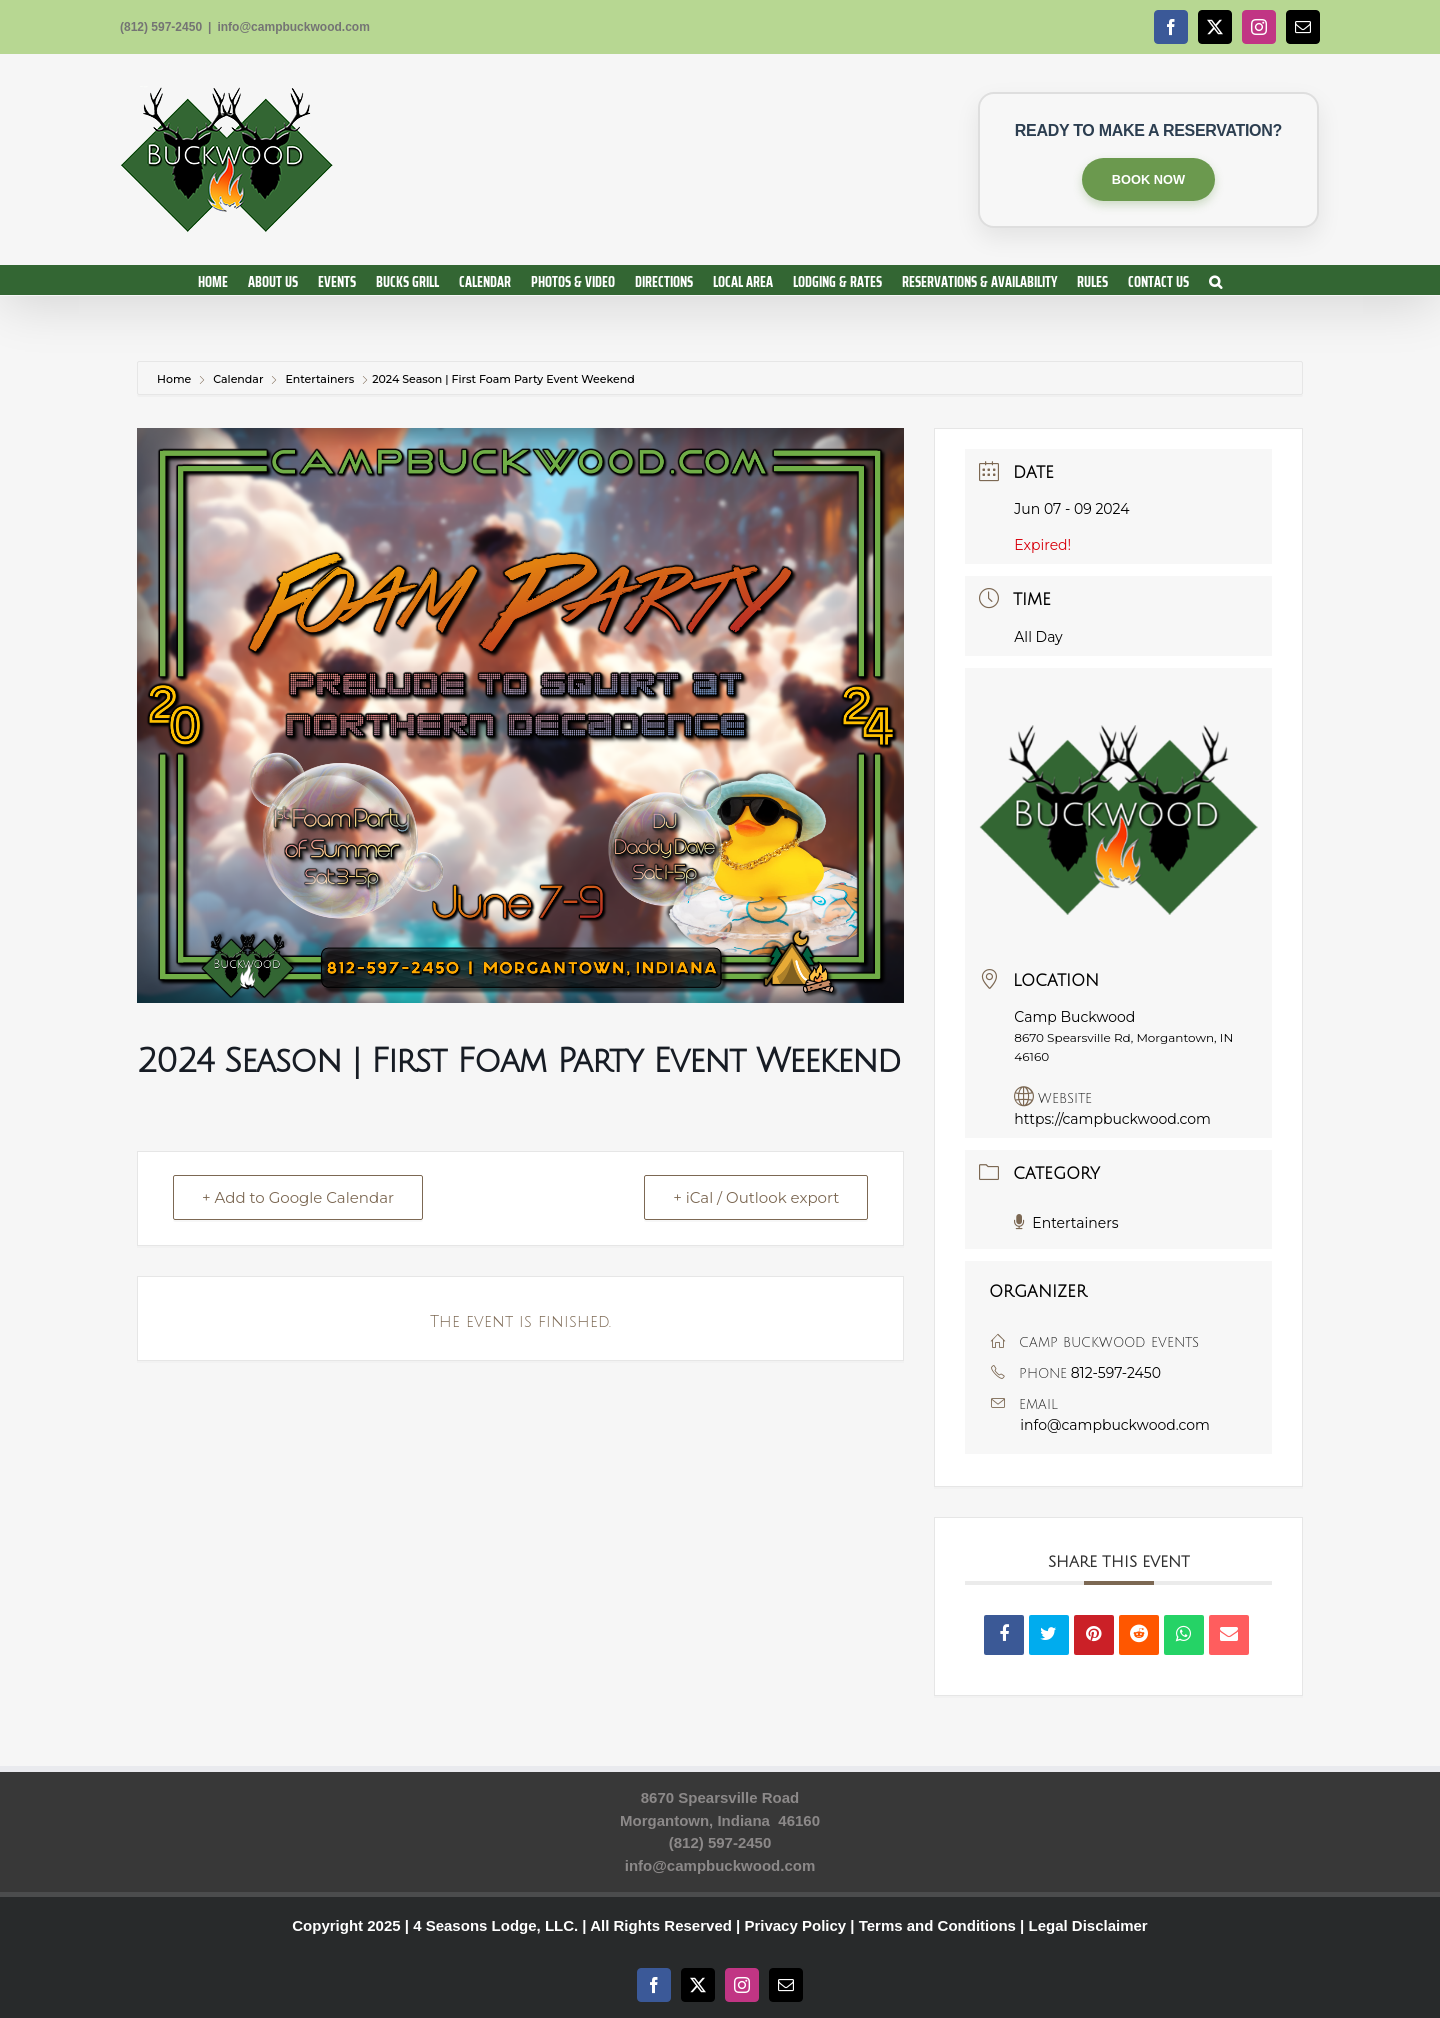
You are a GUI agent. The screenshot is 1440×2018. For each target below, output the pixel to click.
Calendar (238, 379)
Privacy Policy (795, 1925)
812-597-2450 (1116, 1373)
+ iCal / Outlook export (756, 1197)
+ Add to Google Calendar (298, 1197)
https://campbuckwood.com (1112, 1119)
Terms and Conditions (937, 1925)
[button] (1215, 280)
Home (175, 379)
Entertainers (319, 379)
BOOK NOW (1148, 179)
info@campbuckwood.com (293, 27)
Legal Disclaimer (1087, 1925)
